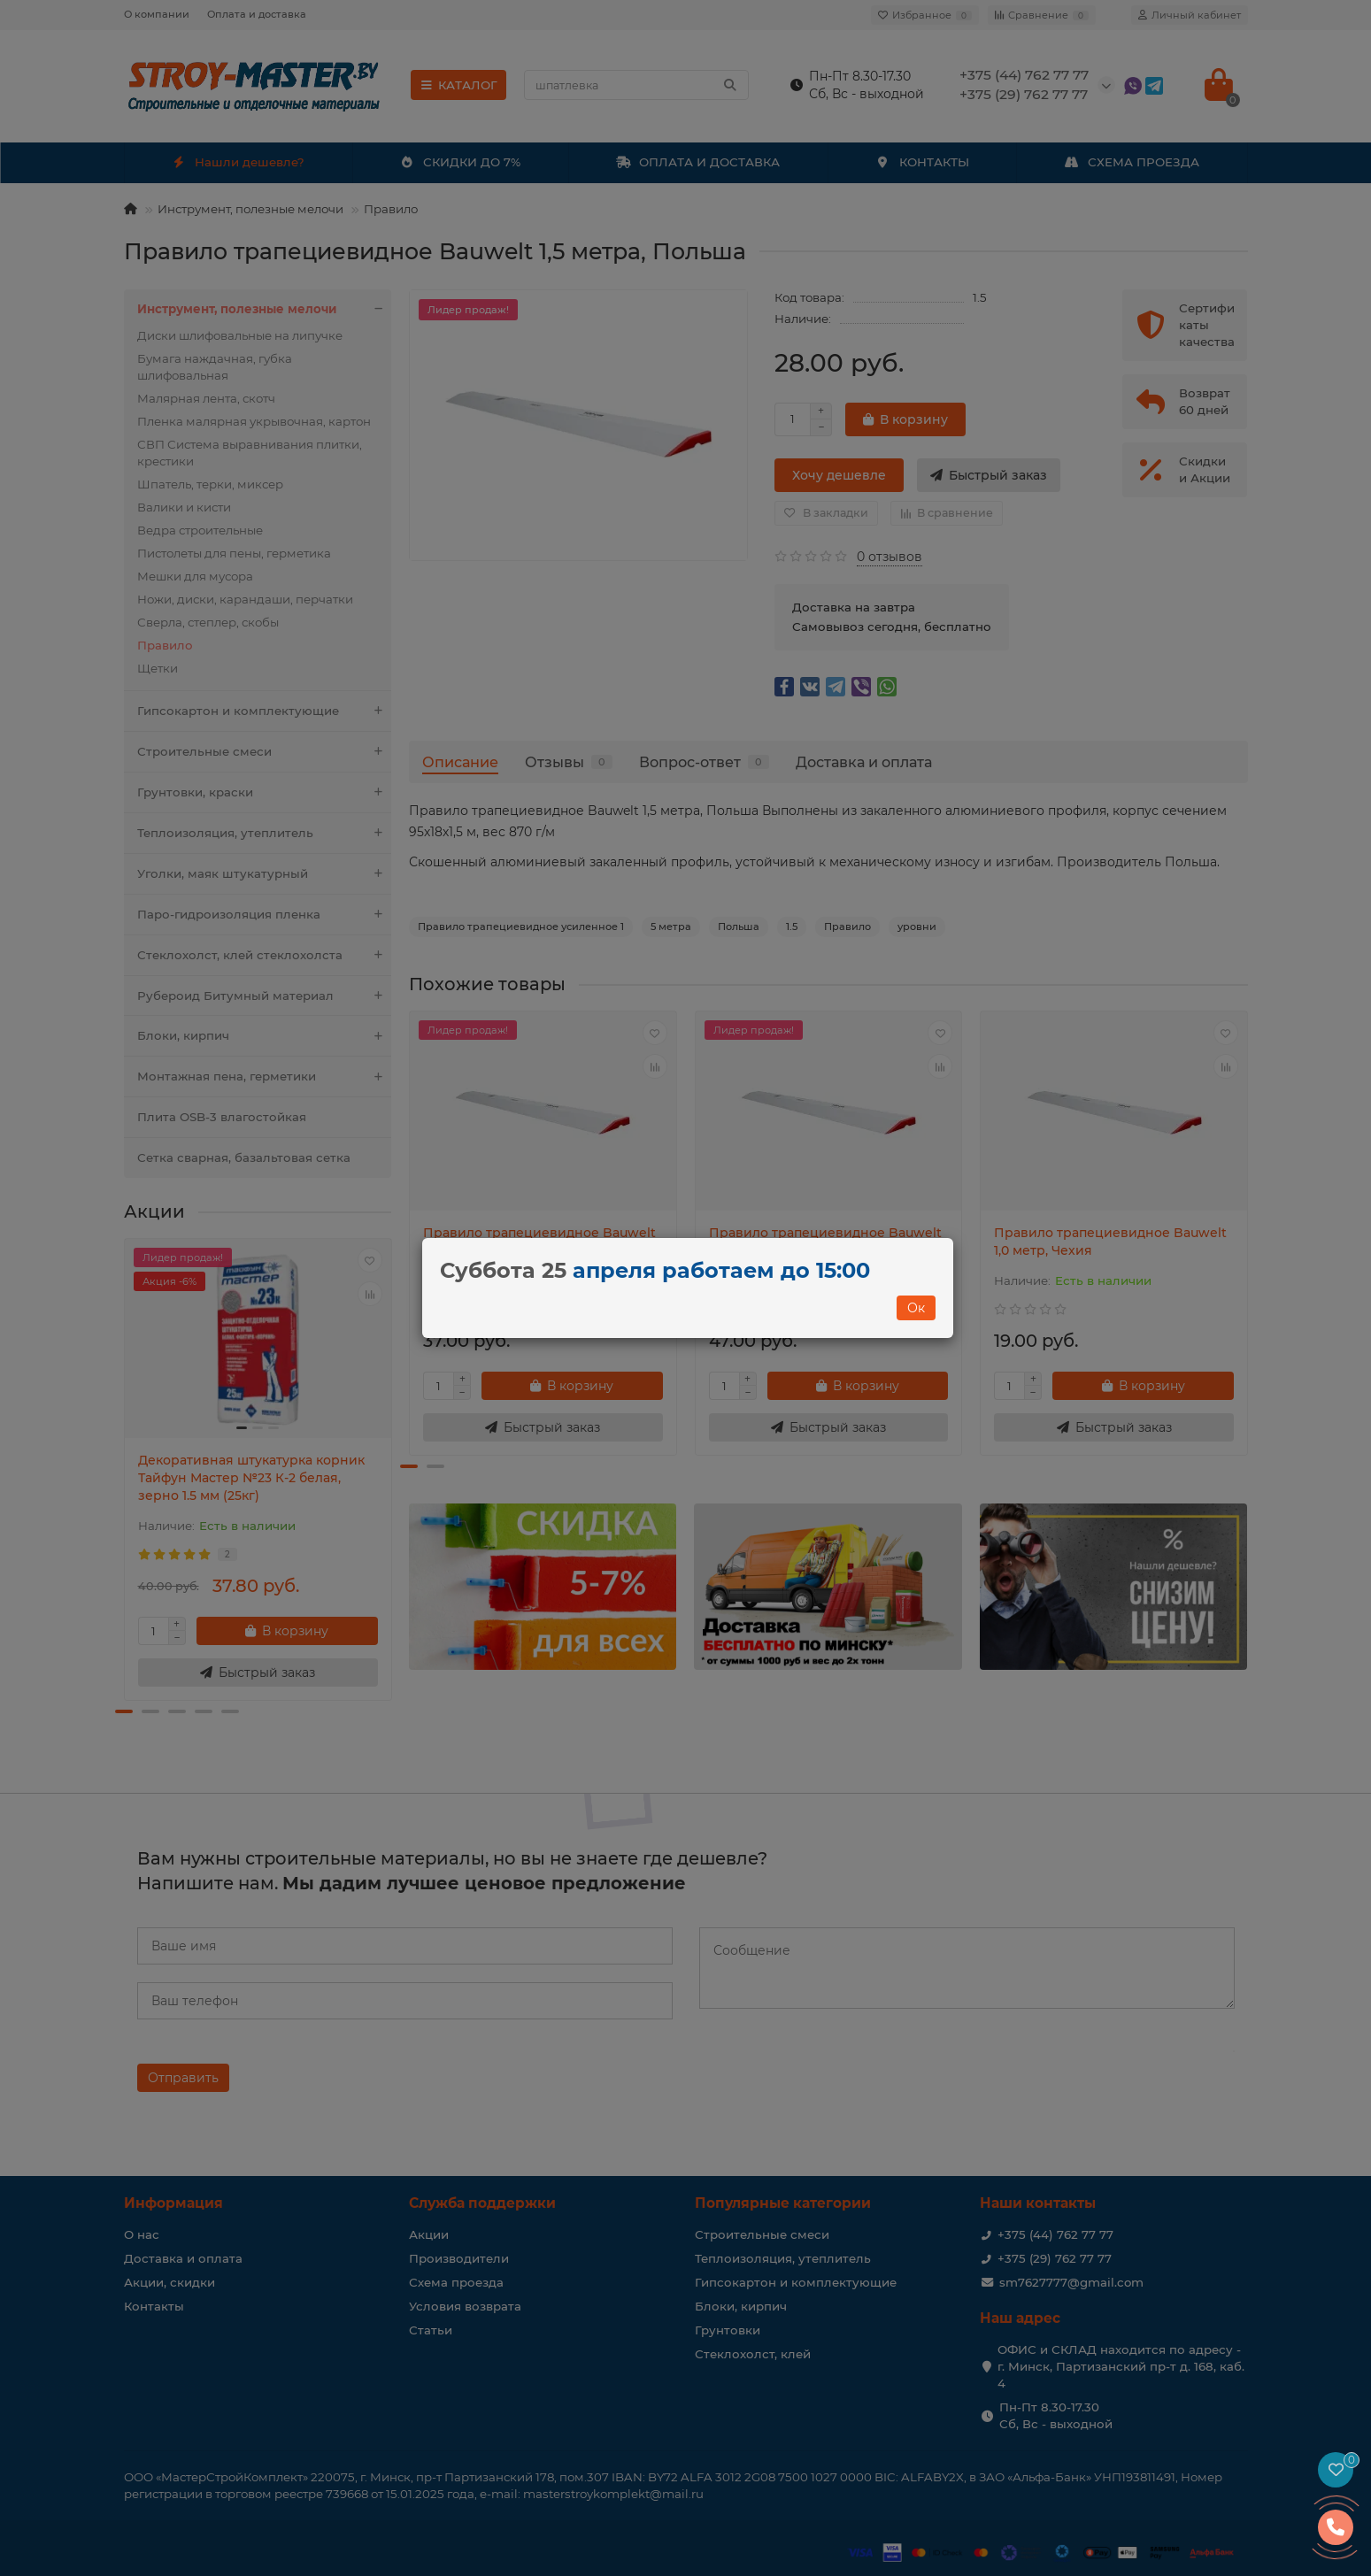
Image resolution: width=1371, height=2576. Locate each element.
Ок (916, 1308)
